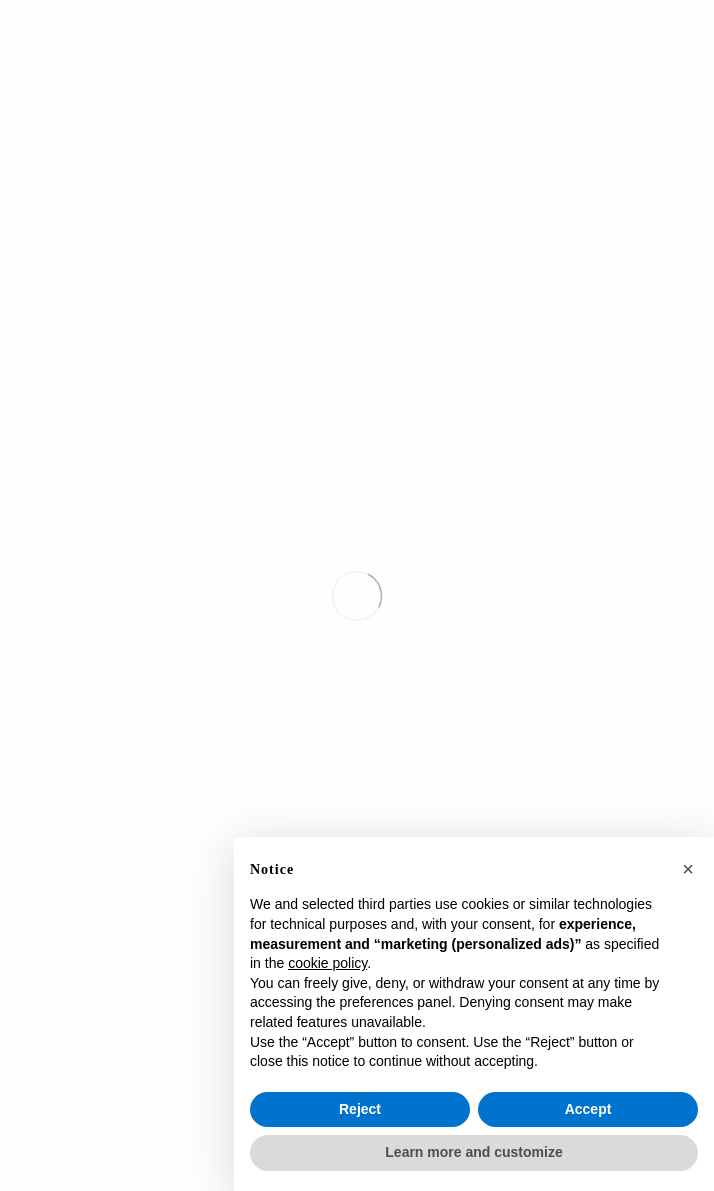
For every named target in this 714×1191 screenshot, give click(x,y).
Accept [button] (588, 1109)
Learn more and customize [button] (473, 1152)
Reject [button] (360, 1109)
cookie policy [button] (327, 963)
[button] (688, 869)
